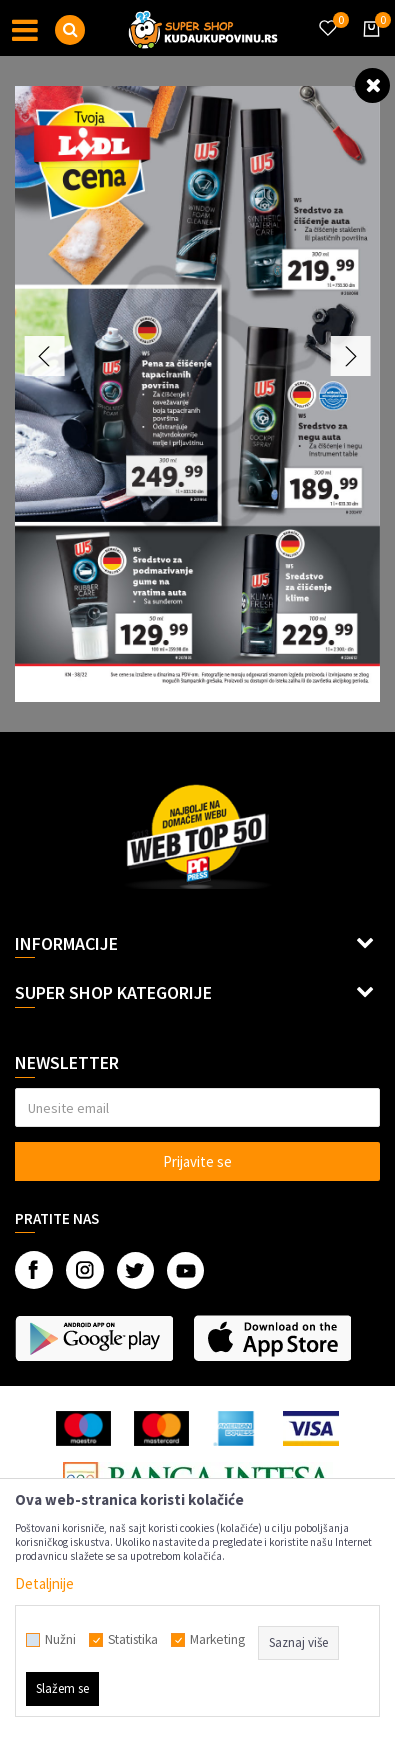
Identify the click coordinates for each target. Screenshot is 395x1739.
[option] (197, 394)
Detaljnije (44, 1583)
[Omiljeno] (327, 16)
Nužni (60, 1640)
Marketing (217, 1640)
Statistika (133, 1640)
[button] (70, 30)
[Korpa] (368, 47)
